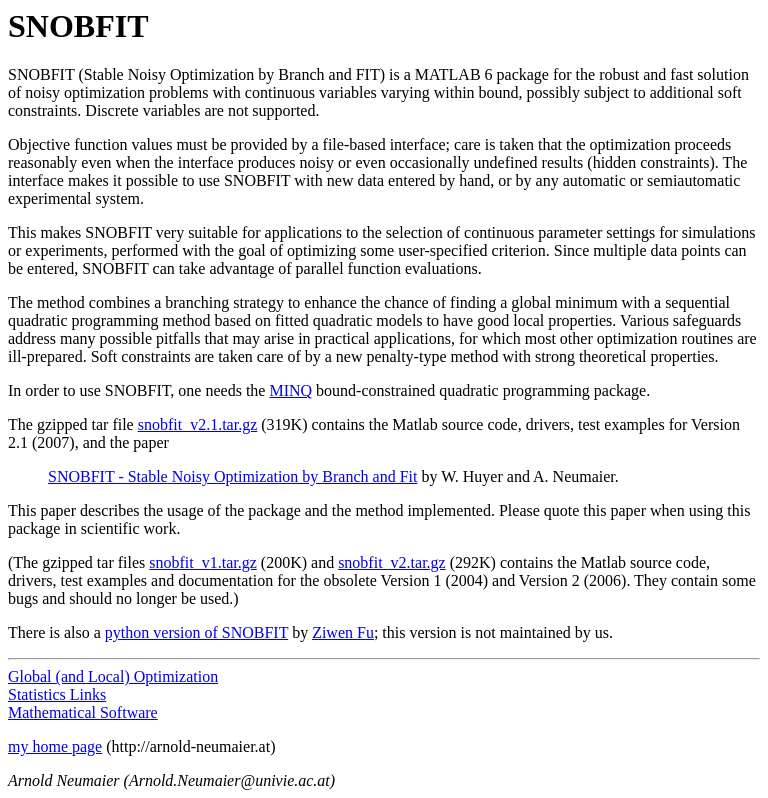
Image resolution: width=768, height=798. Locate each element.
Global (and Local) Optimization (113, 676)
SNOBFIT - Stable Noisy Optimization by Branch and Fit (232, 476)
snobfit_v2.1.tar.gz (198, 424)
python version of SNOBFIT (196, 632)
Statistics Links (57, 694)
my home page (55, 746)
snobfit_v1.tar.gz (203, 562)
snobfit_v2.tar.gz (392, 562)
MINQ (290, 390)
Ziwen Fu (343, 632)
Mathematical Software (83, 712)
